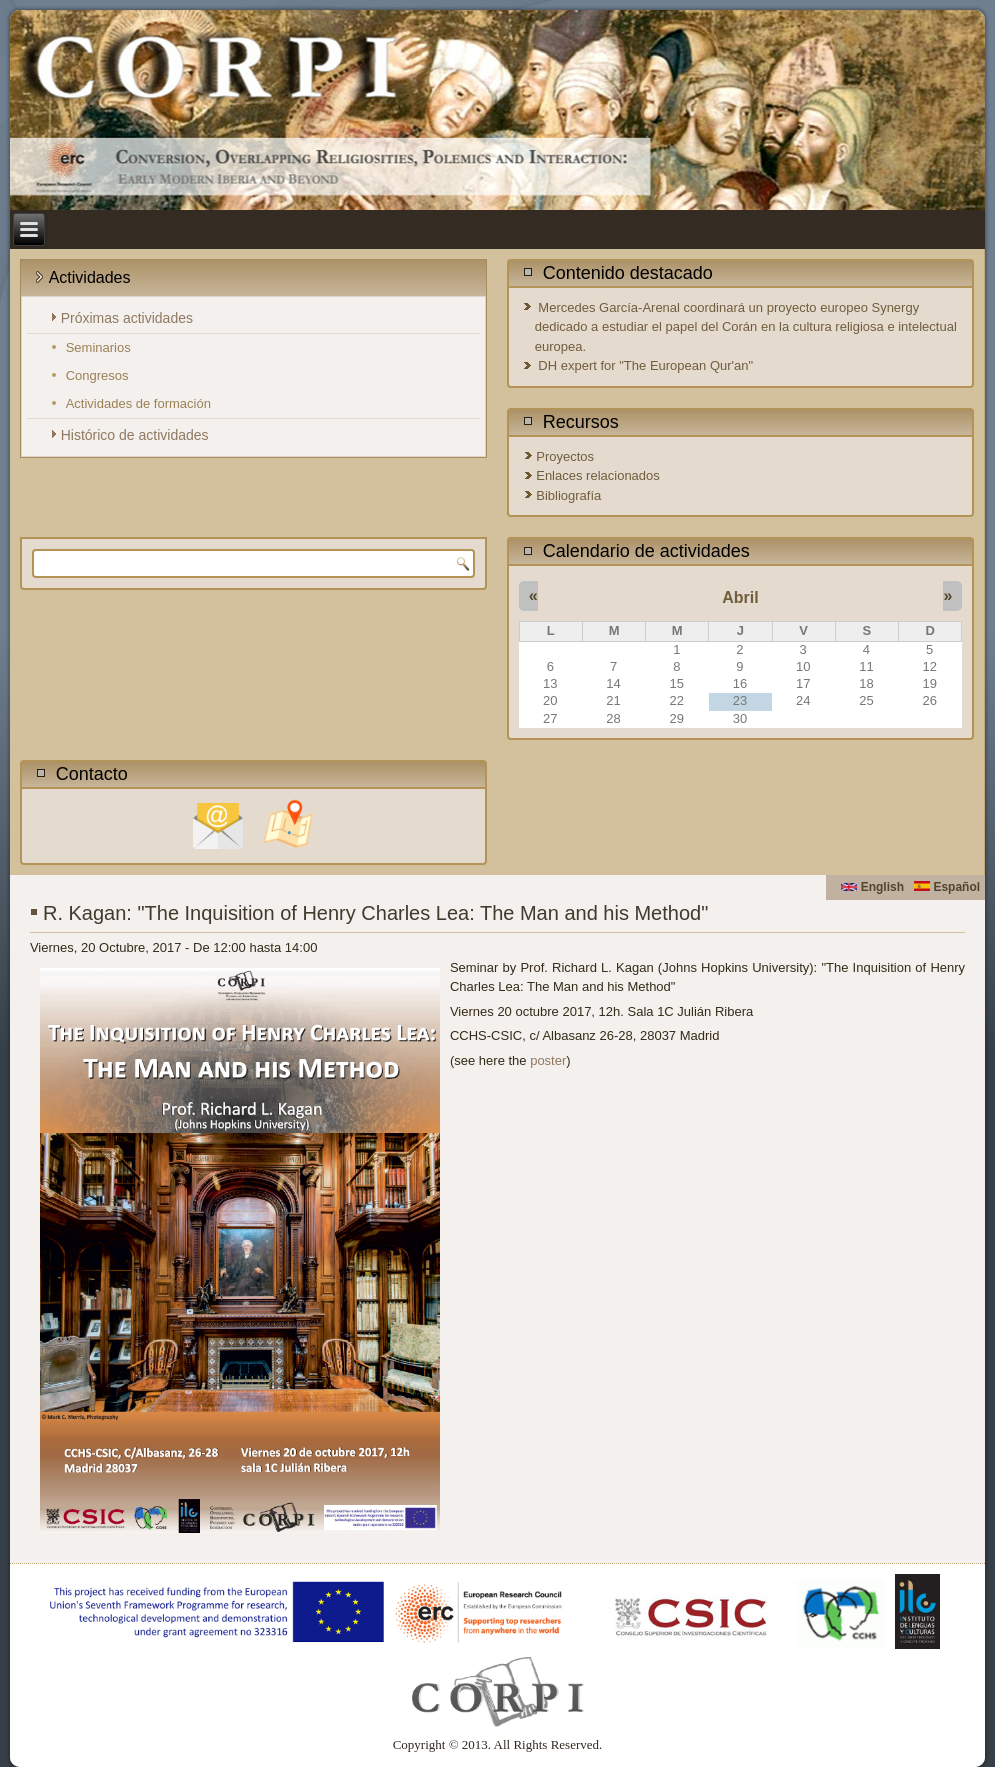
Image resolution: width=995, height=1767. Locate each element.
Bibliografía (568, 495)
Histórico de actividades (135, 435)
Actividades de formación (138, 403)
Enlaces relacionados (598, 475)
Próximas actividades (127, 318)
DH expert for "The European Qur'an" (645, 365)
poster (548, 1060)
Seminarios (98, 347)
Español (947, 887)
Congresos (97, 375)
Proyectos (565, 456)
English (872, 887)
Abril (740, 597)
